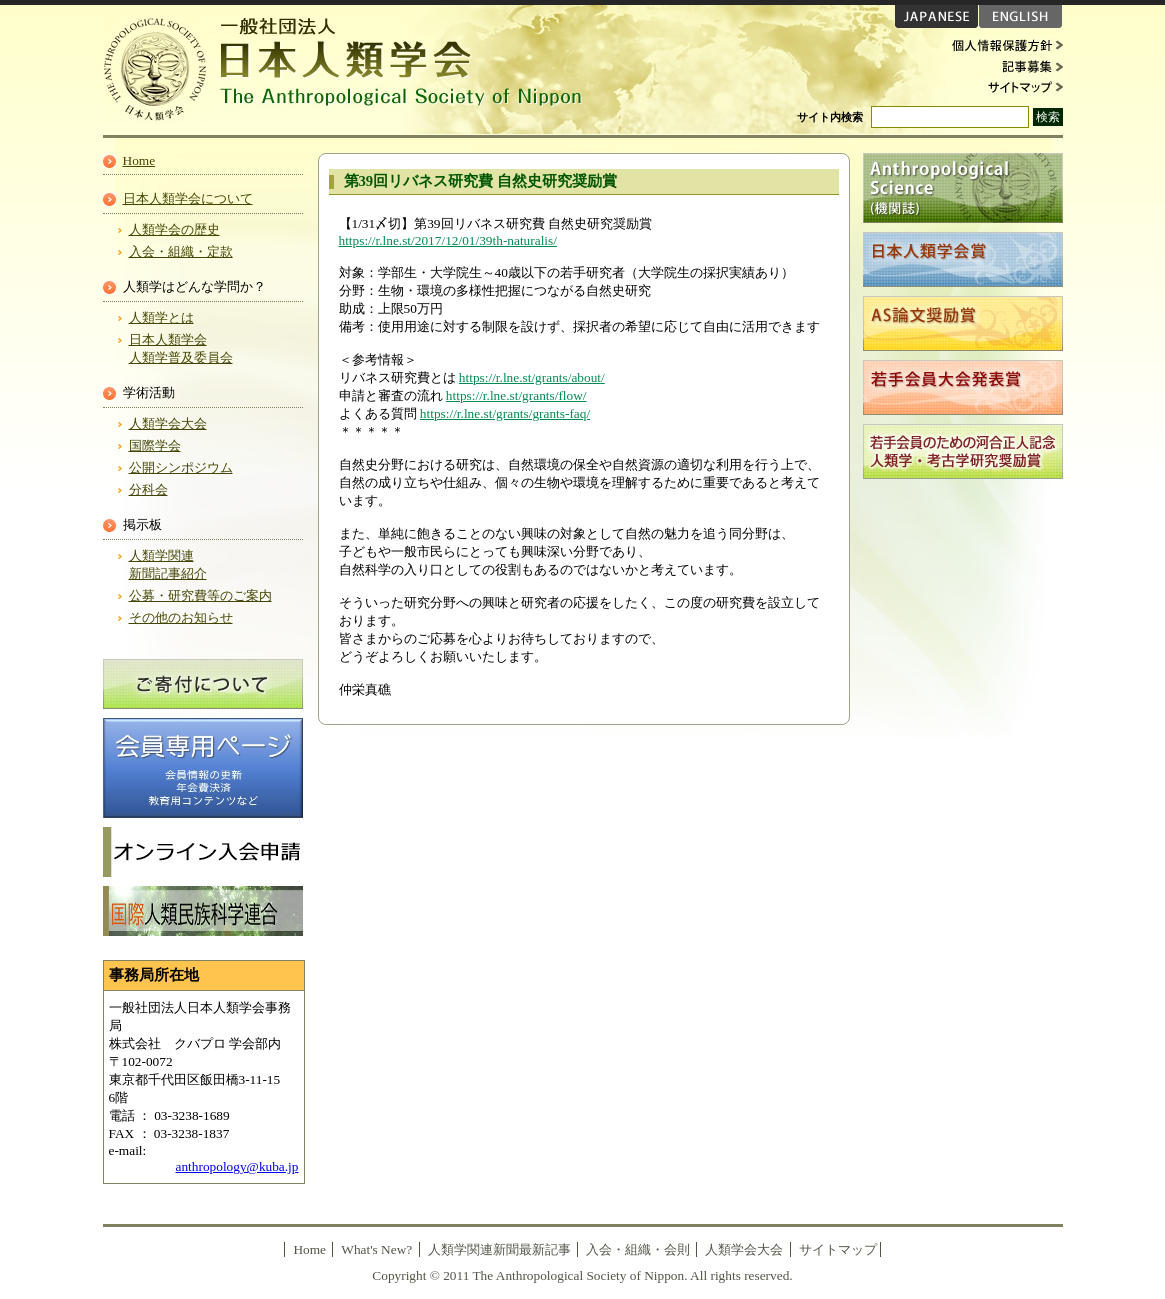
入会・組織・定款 (181, 251)
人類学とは (161, 317)
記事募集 (1003, 66)
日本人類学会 (353, 70)
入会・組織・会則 (638, 1249)
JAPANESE (936, 16)
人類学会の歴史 (174, 229)
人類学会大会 (168, 423)
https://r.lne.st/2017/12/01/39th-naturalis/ (448, 240)
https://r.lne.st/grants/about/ (532, 377)
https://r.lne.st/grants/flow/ (516, 395)
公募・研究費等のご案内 (200, 595)
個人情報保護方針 (1003, 46)
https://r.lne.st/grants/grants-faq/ (505, 413)
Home (139, 160)
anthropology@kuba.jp (237, 1166)
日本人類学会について (188, 198)
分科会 (148, 489)
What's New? (376, 1249)
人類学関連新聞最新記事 (499, 1249)
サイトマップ (1003, 86)
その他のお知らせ (181, 617)
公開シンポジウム (181, 467)
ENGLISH (1020, 16)
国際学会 (155, 445)
